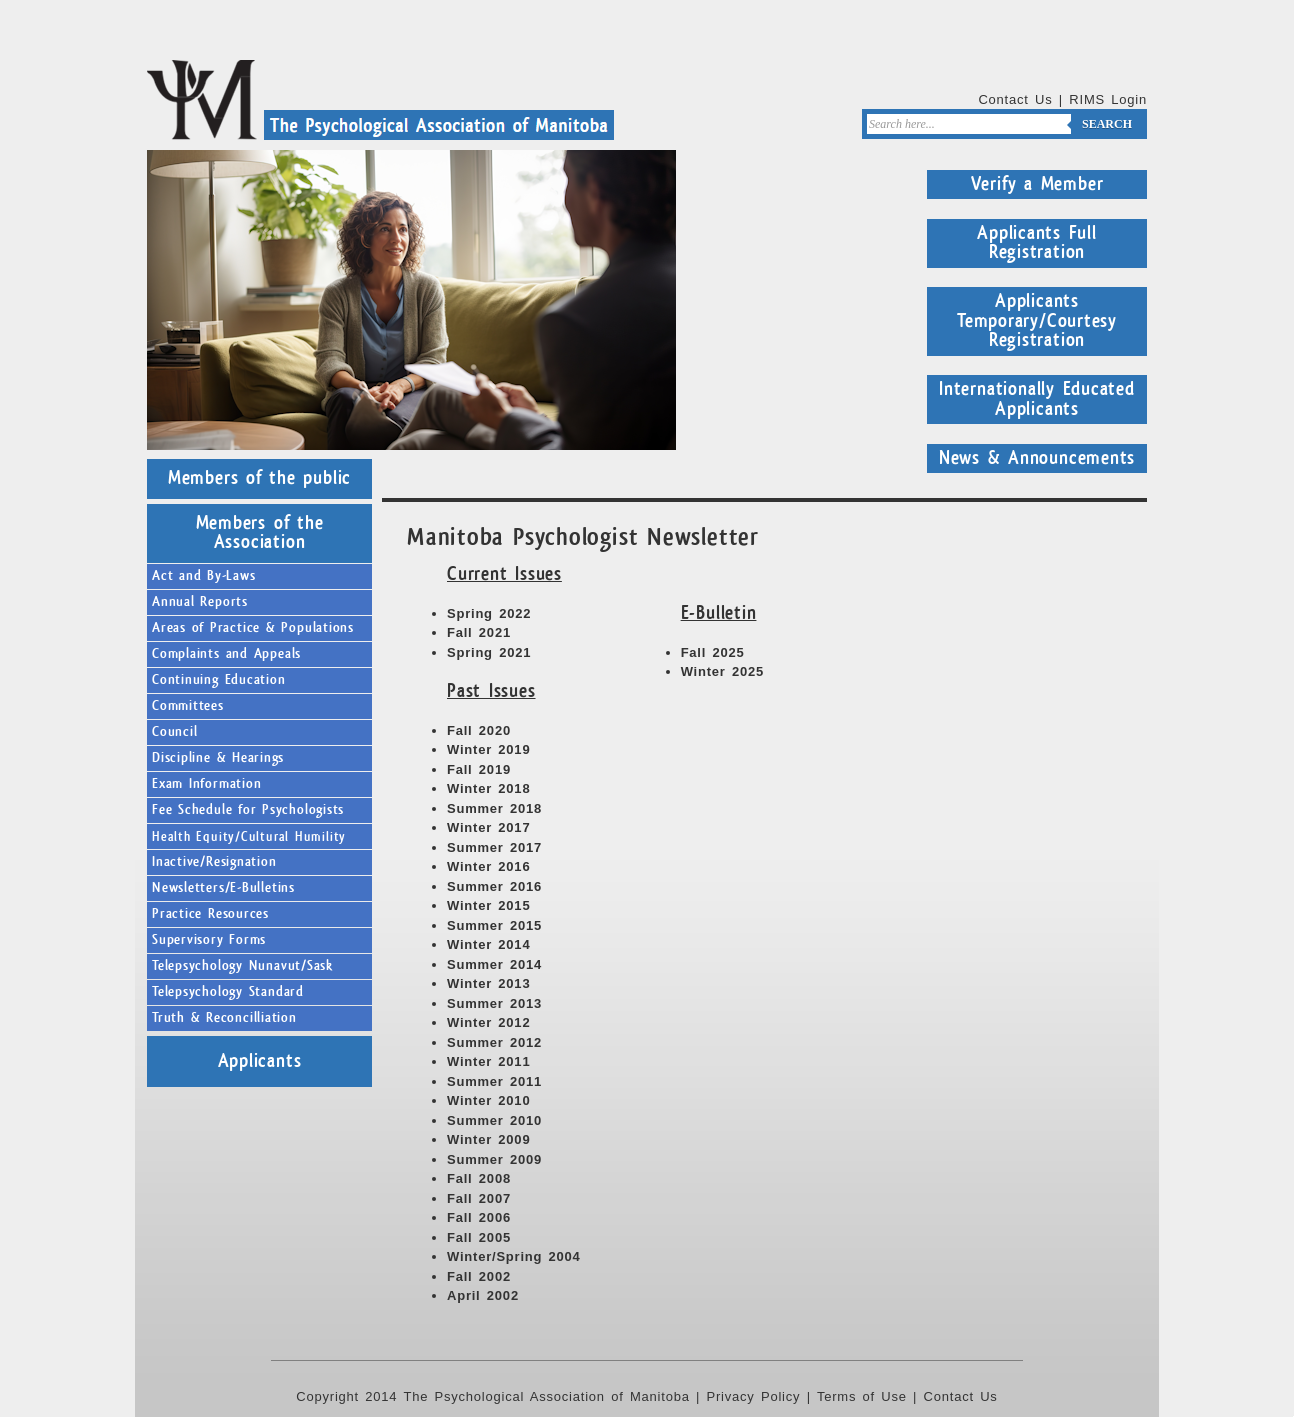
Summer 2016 (494, 886)
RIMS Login (1108, 99)
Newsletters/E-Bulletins (223, 888)
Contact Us (1015, 99)
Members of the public (259, 478)
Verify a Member (1037, 184)
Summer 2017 (494, 847)
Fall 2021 (479, 632)
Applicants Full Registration (1037, 243)
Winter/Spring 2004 (514, 1256)
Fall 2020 (479, 730)
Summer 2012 (494, 1042)
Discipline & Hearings (218, 758)
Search (1107, 124)
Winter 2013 (488, 983)
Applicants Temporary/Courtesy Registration (1037, 320)
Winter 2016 (488, 866)
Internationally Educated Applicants (1037, 399)
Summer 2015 (494, 925)
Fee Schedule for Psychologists (248, 810)
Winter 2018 (488, 788)
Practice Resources (210, 914)
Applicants (260, 1061)
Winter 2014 (488, 944)
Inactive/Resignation (214, 862)
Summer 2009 (494, 1159)
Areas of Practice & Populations (253, 628)
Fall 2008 (479, 1178)
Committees (188, 706)
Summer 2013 (494, 1003)
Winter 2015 (488, 905)
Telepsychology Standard (228, 992)
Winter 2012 (488, 1022)
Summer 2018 (494, 808)
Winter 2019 (488, 749)
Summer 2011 (494, 1081)
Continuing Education (219, 680)
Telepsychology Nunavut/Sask (242, 966)
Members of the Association (260, 533)
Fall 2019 (479, 769)
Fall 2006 (479, 1217)
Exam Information (206, 784)
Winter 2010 (488, 1100)
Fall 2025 (713, 652)
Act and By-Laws (204, 576)
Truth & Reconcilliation (224, 1018)
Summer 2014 (494, 964)
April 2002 (483, 1295)
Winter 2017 (488, 827)
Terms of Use (862, 1396)
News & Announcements (1037, 458)
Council (174, 732)
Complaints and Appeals (226, 654)
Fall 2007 (479, 1198)
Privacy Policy (754, 1396)
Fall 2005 (479, 1237)
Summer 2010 (494, 1120)
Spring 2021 (489, 652)
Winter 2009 (488, 1139)
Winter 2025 (722, 671)
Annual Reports (200, 602)
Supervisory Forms (209, 940)
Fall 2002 (479, 1276)
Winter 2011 (488, 1061)
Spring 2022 (489, 613)
